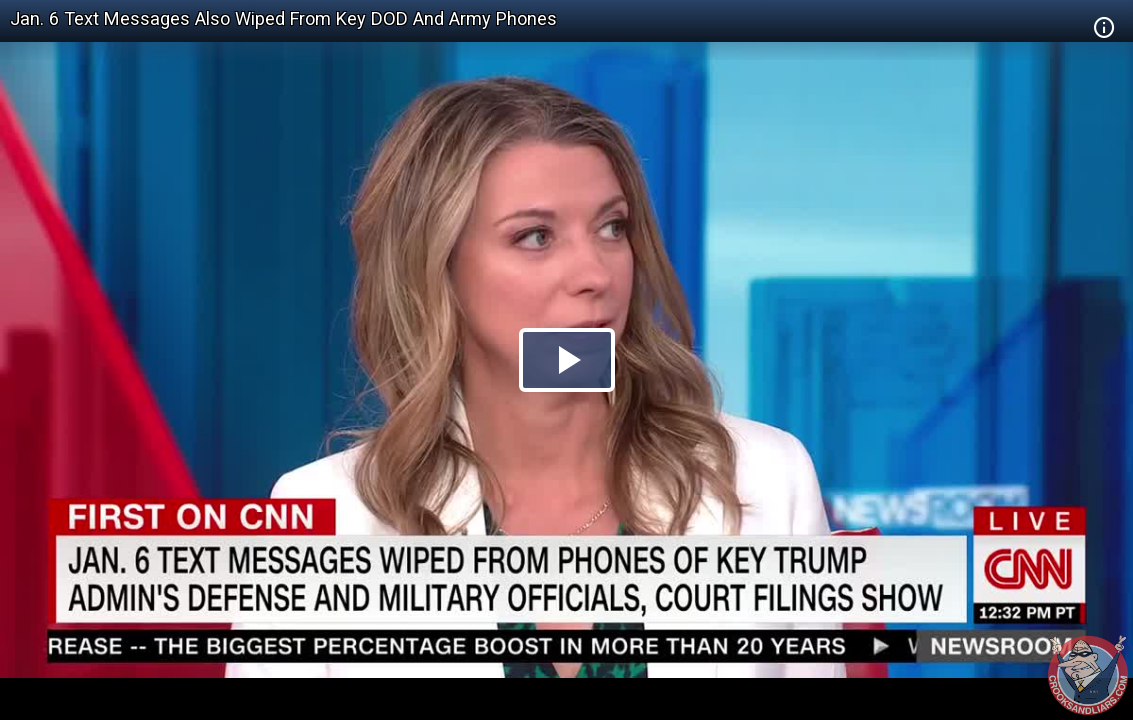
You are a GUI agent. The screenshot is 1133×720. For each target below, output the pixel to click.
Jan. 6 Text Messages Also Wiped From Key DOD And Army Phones (283, 18)
